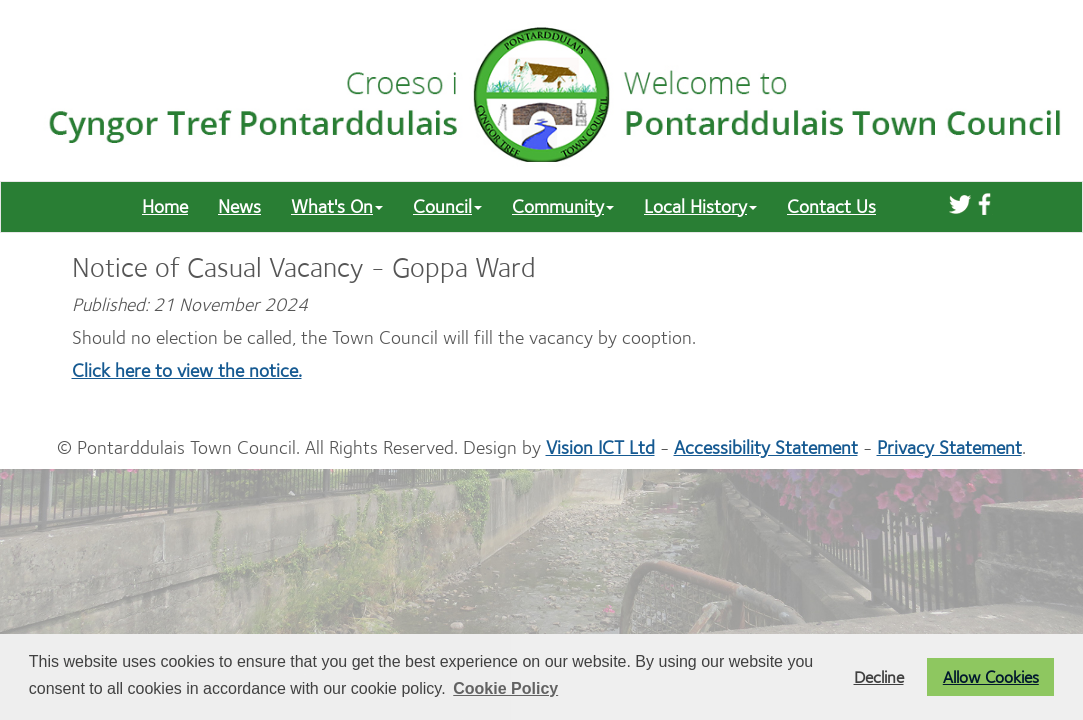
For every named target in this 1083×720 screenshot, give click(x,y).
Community (563, 206)
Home (165, 206)
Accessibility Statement (766, 447)
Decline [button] (879, 677)
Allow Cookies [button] (991, 677)
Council (447, 206)
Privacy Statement (949, 447)
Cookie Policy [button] (505, 688)
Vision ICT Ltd (600, 447)
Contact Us (831, 206)
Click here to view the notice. (187, 370)
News (239, 206)
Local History (700, 206)
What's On (337, 206)
